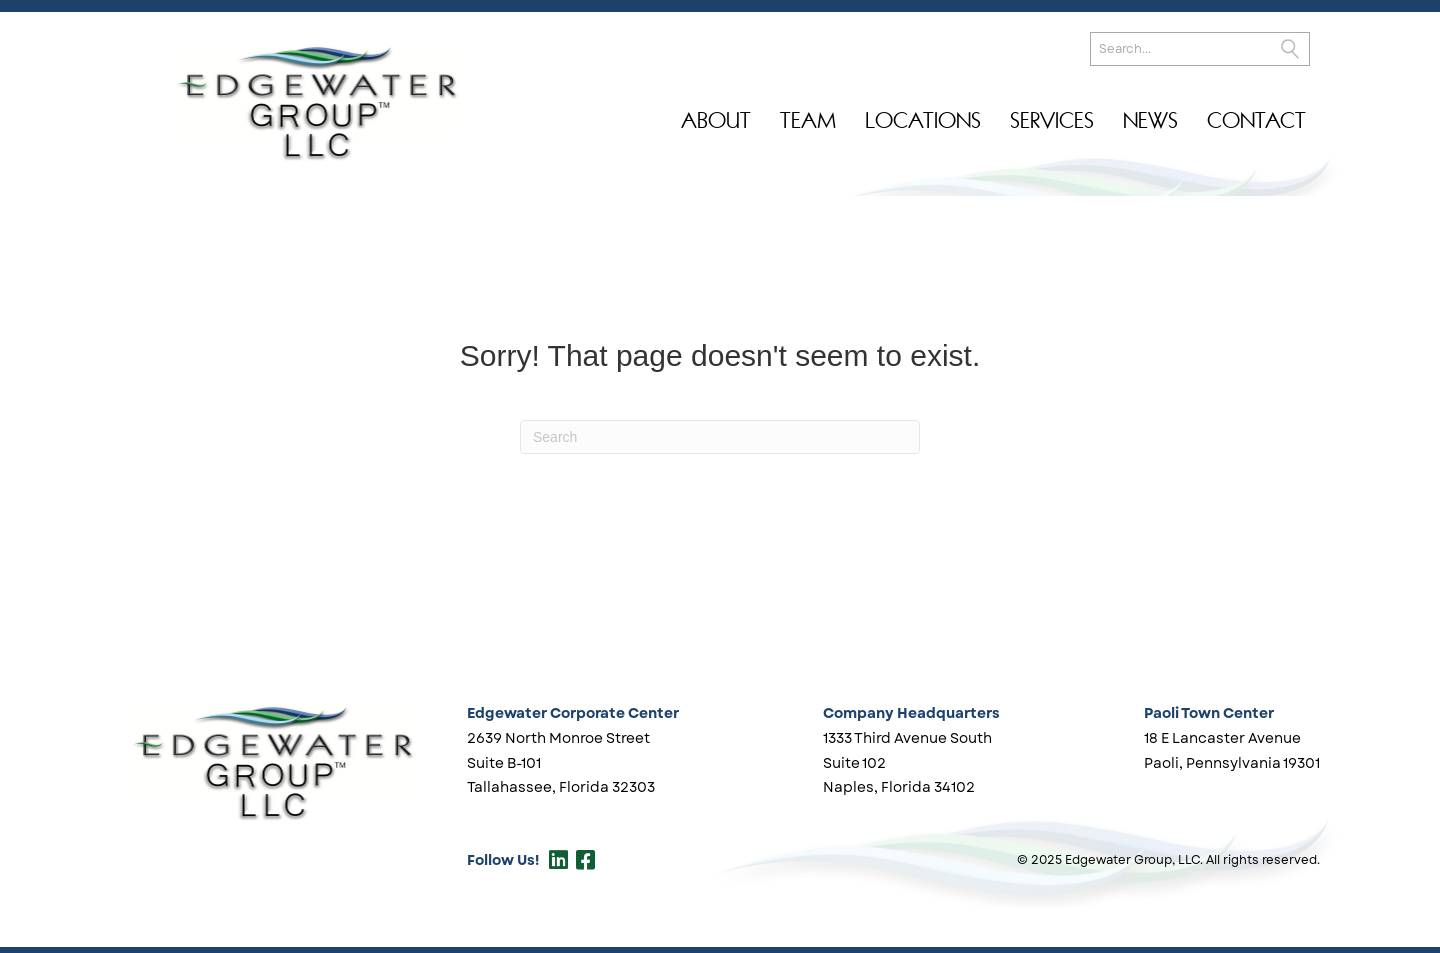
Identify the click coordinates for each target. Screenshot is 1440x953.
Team (808, 120)
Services (1052, 120)
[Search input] (1200, 49)
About (716, 120)
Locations (923, 120)
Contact (1256, 120)
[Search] (720, 437)
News (1150, 120)
